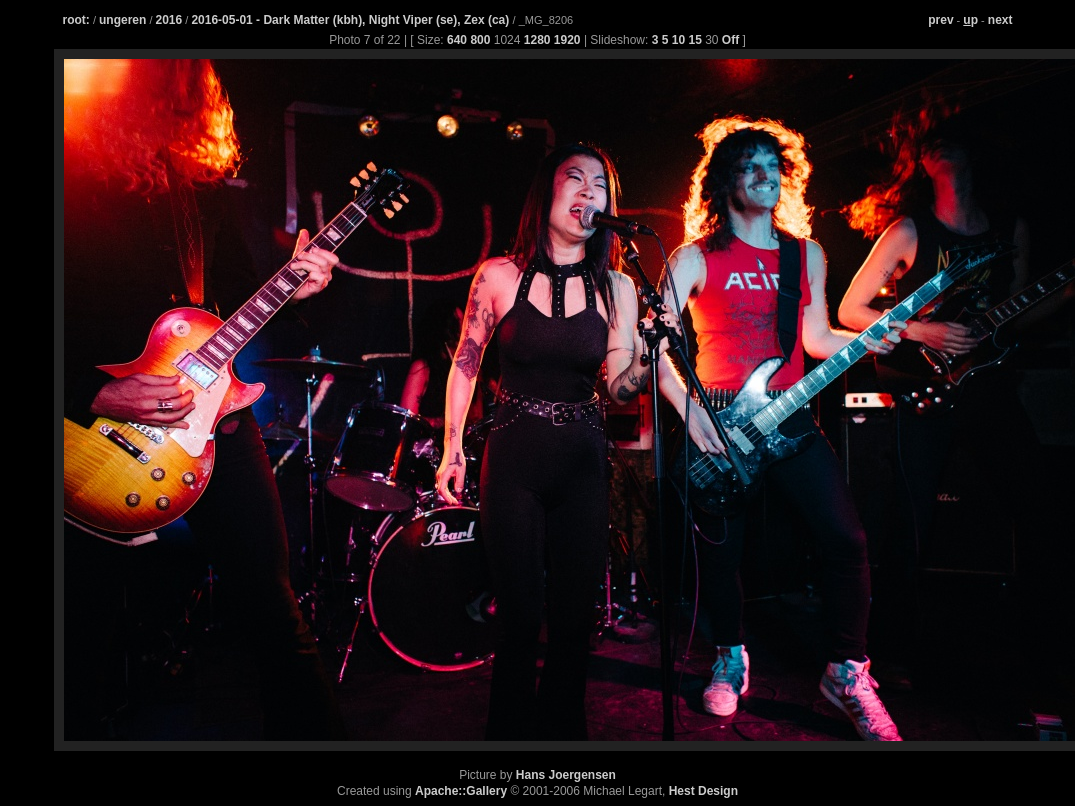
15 (694, 40)
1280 (537, 40)
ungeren (122, 20)
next (1000, 20)
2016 (169, 20)
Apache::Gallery (461, 791)
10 (678, 40)
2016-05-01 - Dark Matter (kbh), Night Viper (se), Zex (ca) (351, 20)
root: (76, 20)
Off (730, 40)
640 (457, 40)
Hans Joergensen (566, 775)
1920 (567, 40)
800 (480, 40)
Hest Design (703, 791)
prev (940, 20)
